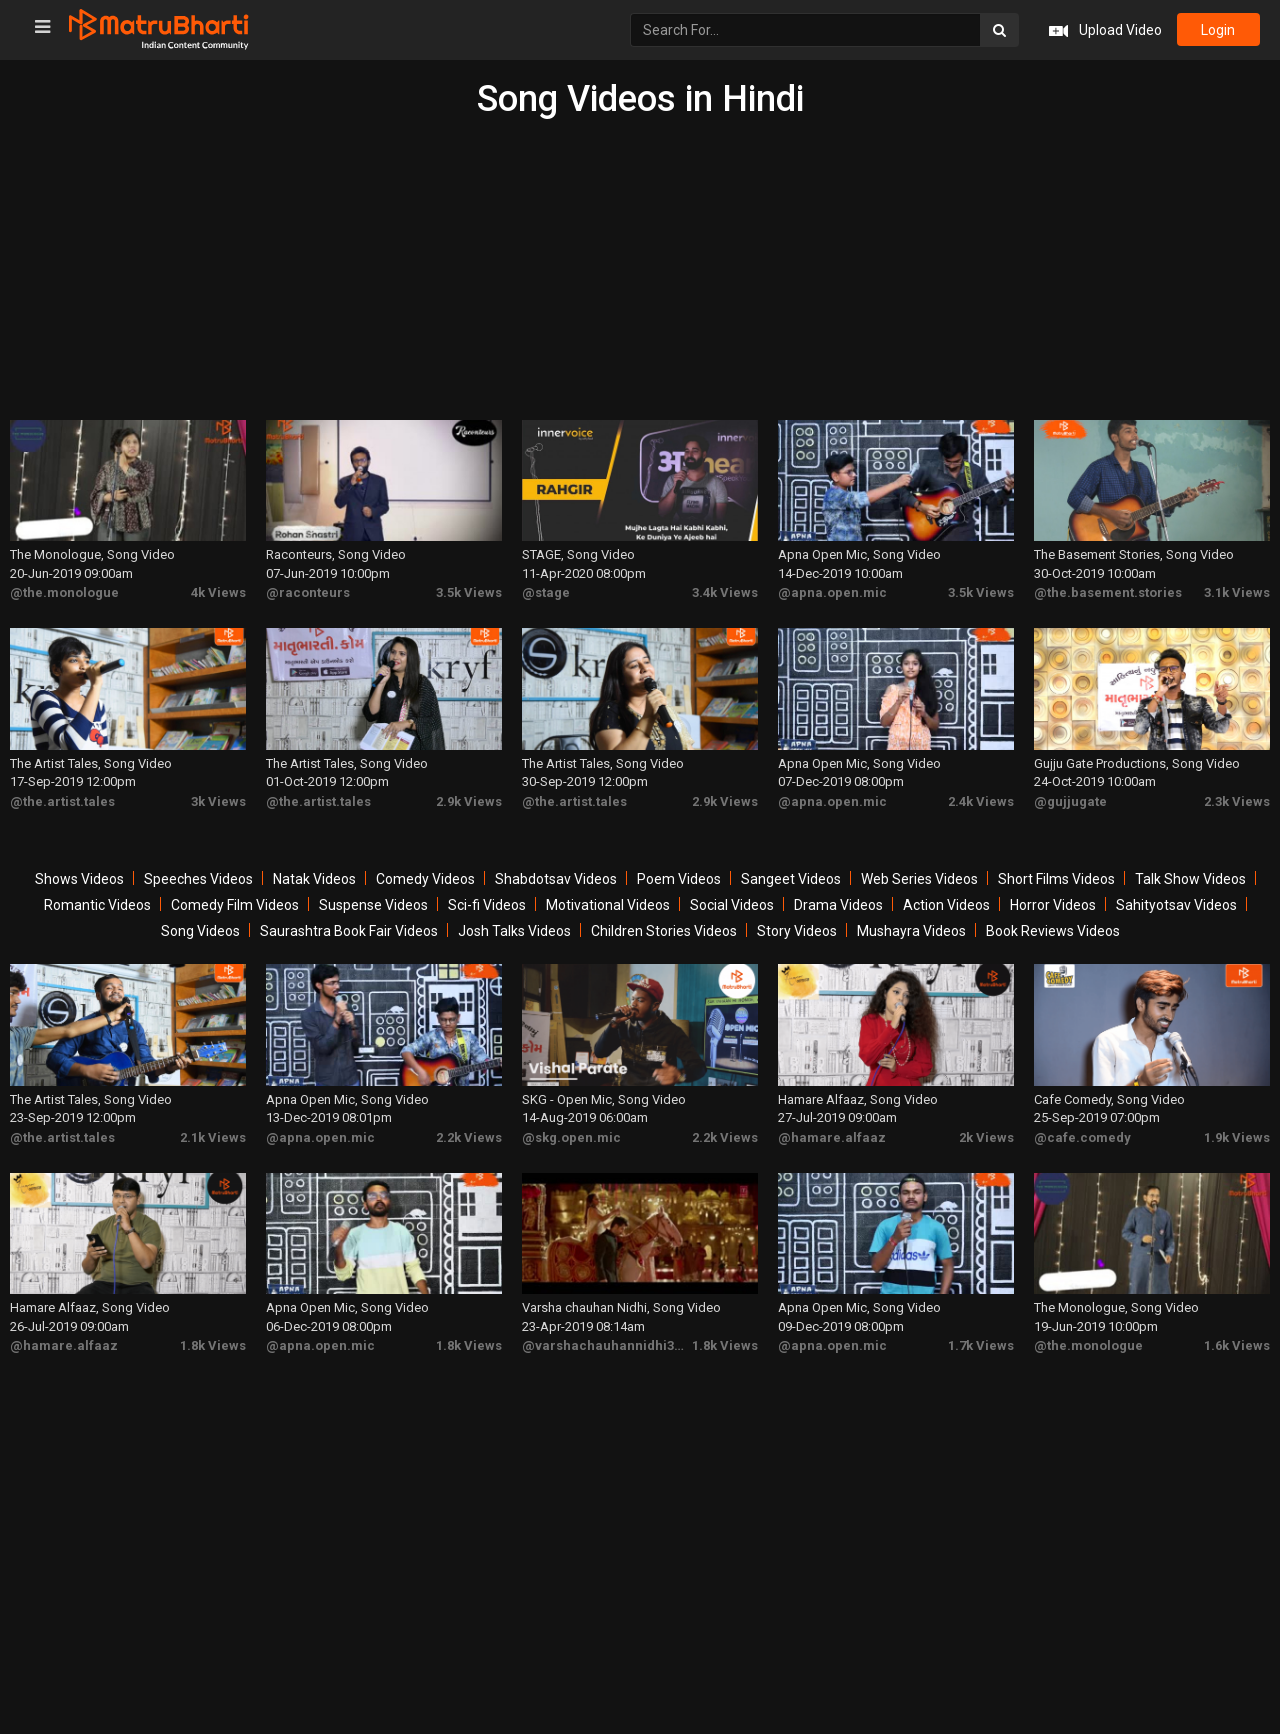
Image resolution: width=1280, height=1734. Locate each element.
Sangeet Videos (791, 876)
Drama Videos (838, 902)
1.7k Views (981, 1339)
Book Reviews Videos (1053, 928)
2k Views (986, 1132)
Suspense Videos (373, 902)
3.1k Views (1237, 591)
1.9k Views (1237, 1132)
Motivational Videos (608, 902)
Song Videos (200, 928)
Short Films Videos (1056, 876)
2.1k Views (213, 1132)
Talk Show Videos (1190, 876)
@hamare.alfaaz (832, 1132)
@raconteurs (308, 591)
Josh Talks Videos (514, 928)
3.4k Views (725, 591)
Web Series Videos (919, 876)
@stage (546, 591)
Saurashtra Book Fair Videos (349, 928)
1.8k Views (213, 1339)
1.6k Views (1237, 1339)
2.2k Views (469, 1132)
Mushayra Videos (911, 928)
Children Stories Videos (664, 928)
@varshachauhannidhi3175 (608, 1339)
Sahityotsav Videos (1176, 902)
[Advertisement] (640, 270)
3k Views (218, 797)
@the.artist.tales (62, 797)
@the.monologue (64, 591)
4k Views (218, 591)
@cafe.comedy (1082, 1132)
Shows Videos (79, 876)
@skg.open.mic (571, 1132)
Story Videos (797, 928)
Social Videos (732, 902)
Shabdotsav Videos (556, 876)
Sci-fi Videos (487, 902)
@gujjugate (1070, 797)
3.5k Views (469, 591)
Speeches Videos (198, 876)
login (1218, 30)
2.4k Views (981, 797)
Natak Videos (314, 876)
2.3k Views (1237, 797)
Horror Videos (1053, 902)
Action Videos (946, 902)
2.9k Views (469, 797)
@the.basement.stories (1108, 591)
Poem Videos (679, 876)
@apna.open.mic (832, 591)
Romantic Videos (97, 902)
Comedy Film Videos (235, 902)
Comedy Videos (425, 876)
